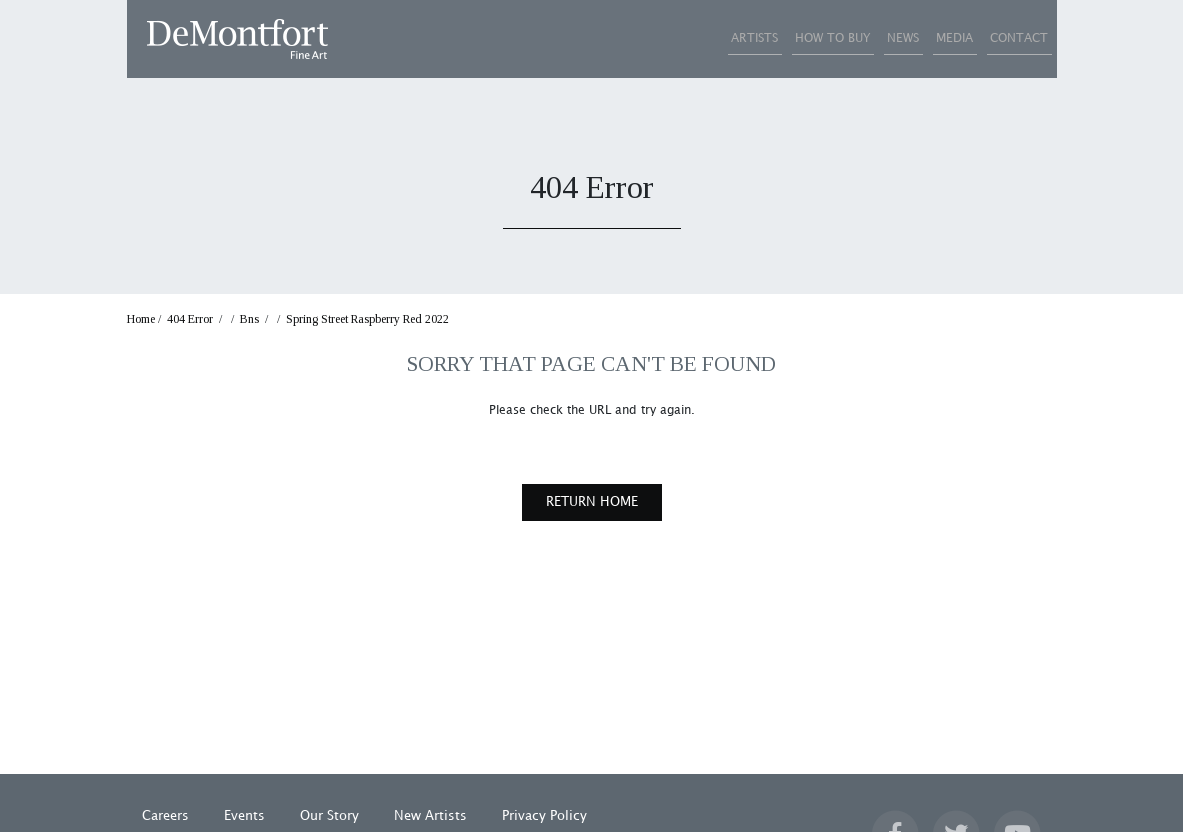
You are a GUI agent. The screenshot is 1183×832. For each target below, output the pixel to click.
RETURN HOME (592, 502)
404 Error (190, 319)
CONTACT (1008, 38)
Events (244, 816)
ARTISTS (651, 38)
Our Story (329, 816)
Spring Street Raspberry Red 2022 (367, 319)
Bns (249, 319)
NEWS (846, 38)
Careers (165, 816)
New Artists (430, 816)
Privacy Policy (544, 816)
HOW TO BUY (752, 38)
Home (141, 319)
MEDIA (920, 38)
